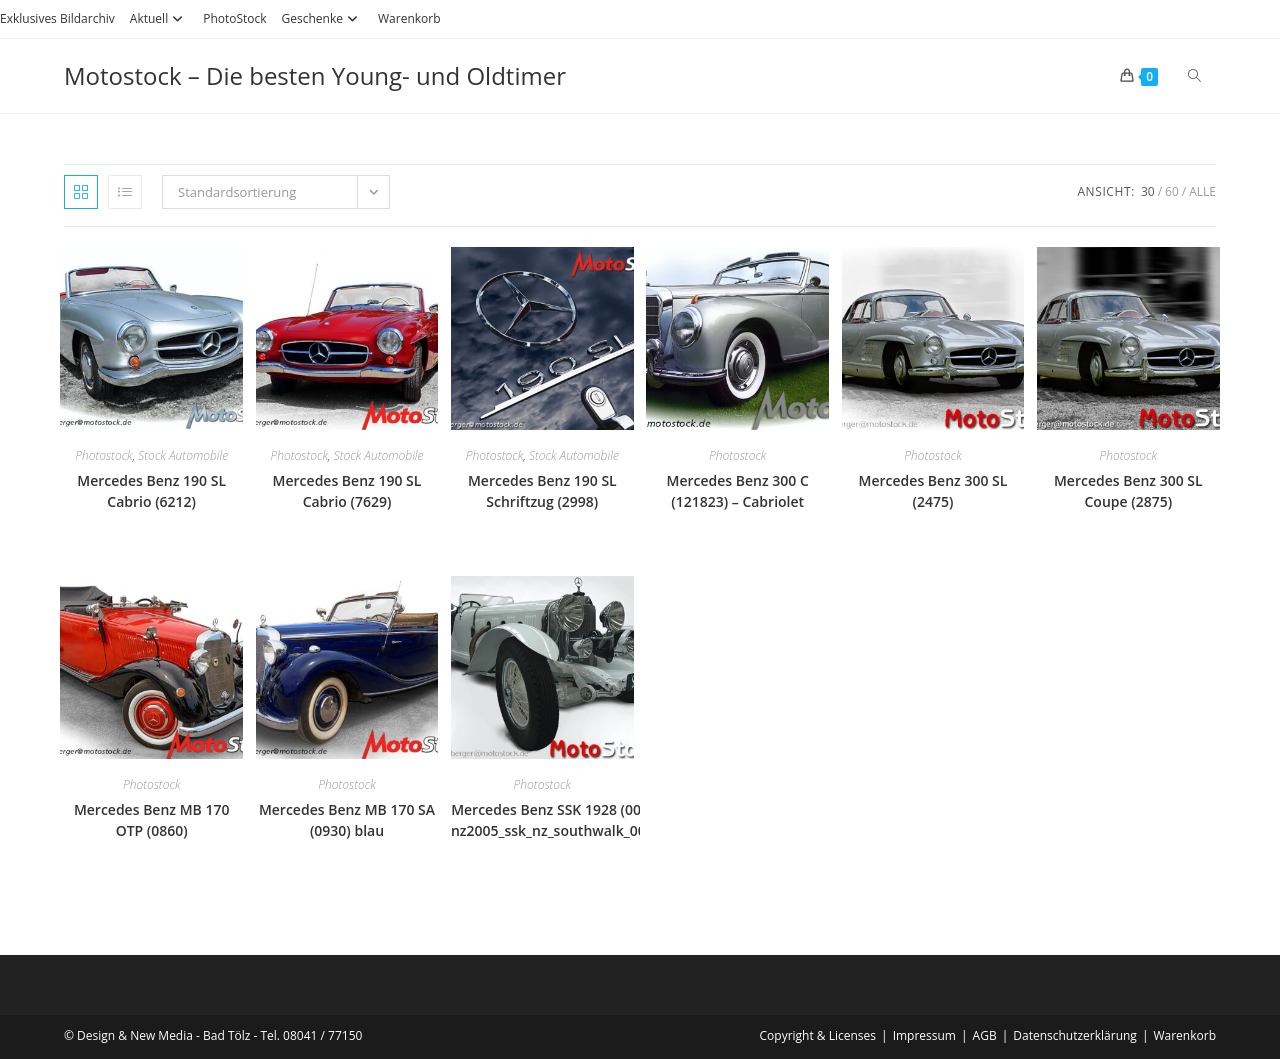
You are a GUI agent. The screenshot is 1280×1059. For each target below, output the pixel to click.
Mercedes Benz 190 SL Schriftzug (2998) (542, 491)
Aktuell (159, 18)
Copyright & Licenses (818, 1035)
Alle (1202, 191)
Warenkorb (409, 18)
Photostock (104, 455)
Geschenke (322, 18)
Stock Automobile (183, 455)
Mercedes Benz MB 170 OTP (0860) (152, 820)
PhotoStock (234, 18)
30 (1148, 191)
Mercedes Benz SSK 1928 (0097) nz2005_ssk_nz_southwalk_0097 (556, 820)
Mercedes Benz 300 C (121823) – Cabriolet (737, 491)
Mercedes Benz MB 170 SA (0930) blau (347, 820)
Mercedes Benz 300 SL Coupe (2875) (1128, 491)
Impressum (924, 1035)
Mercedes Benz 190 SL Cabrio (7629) (347, 491)
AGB (985, 1035)
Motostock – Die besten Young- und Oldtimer (315, 75)
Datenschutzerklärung (1075, 1035)
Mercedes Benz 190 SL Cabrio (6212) (151, 491)
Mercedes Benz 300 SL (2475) (933, 491)
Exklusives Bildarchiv (57, 18)
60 (1172, 191)
